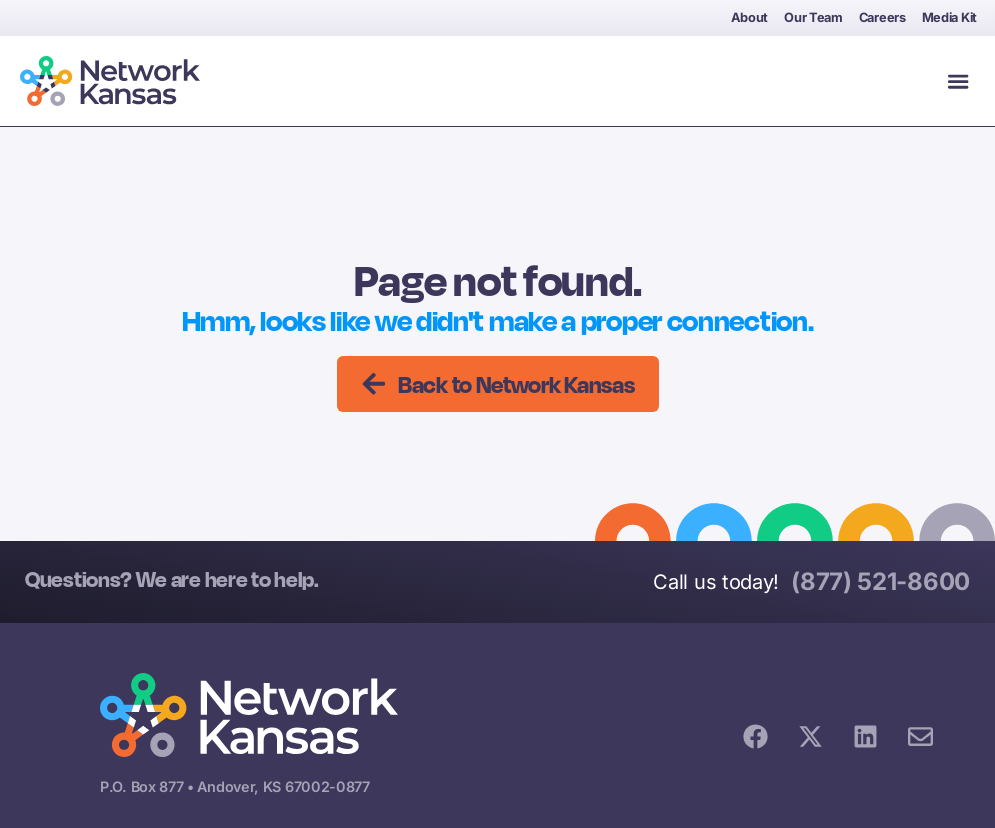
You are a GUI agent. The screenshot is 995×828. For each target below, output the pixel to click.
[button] (958, 81)
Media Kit (949, 17)
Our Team (813, 17)
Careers (882, 17)
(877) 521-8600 (880, 581)
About (750, 17)
